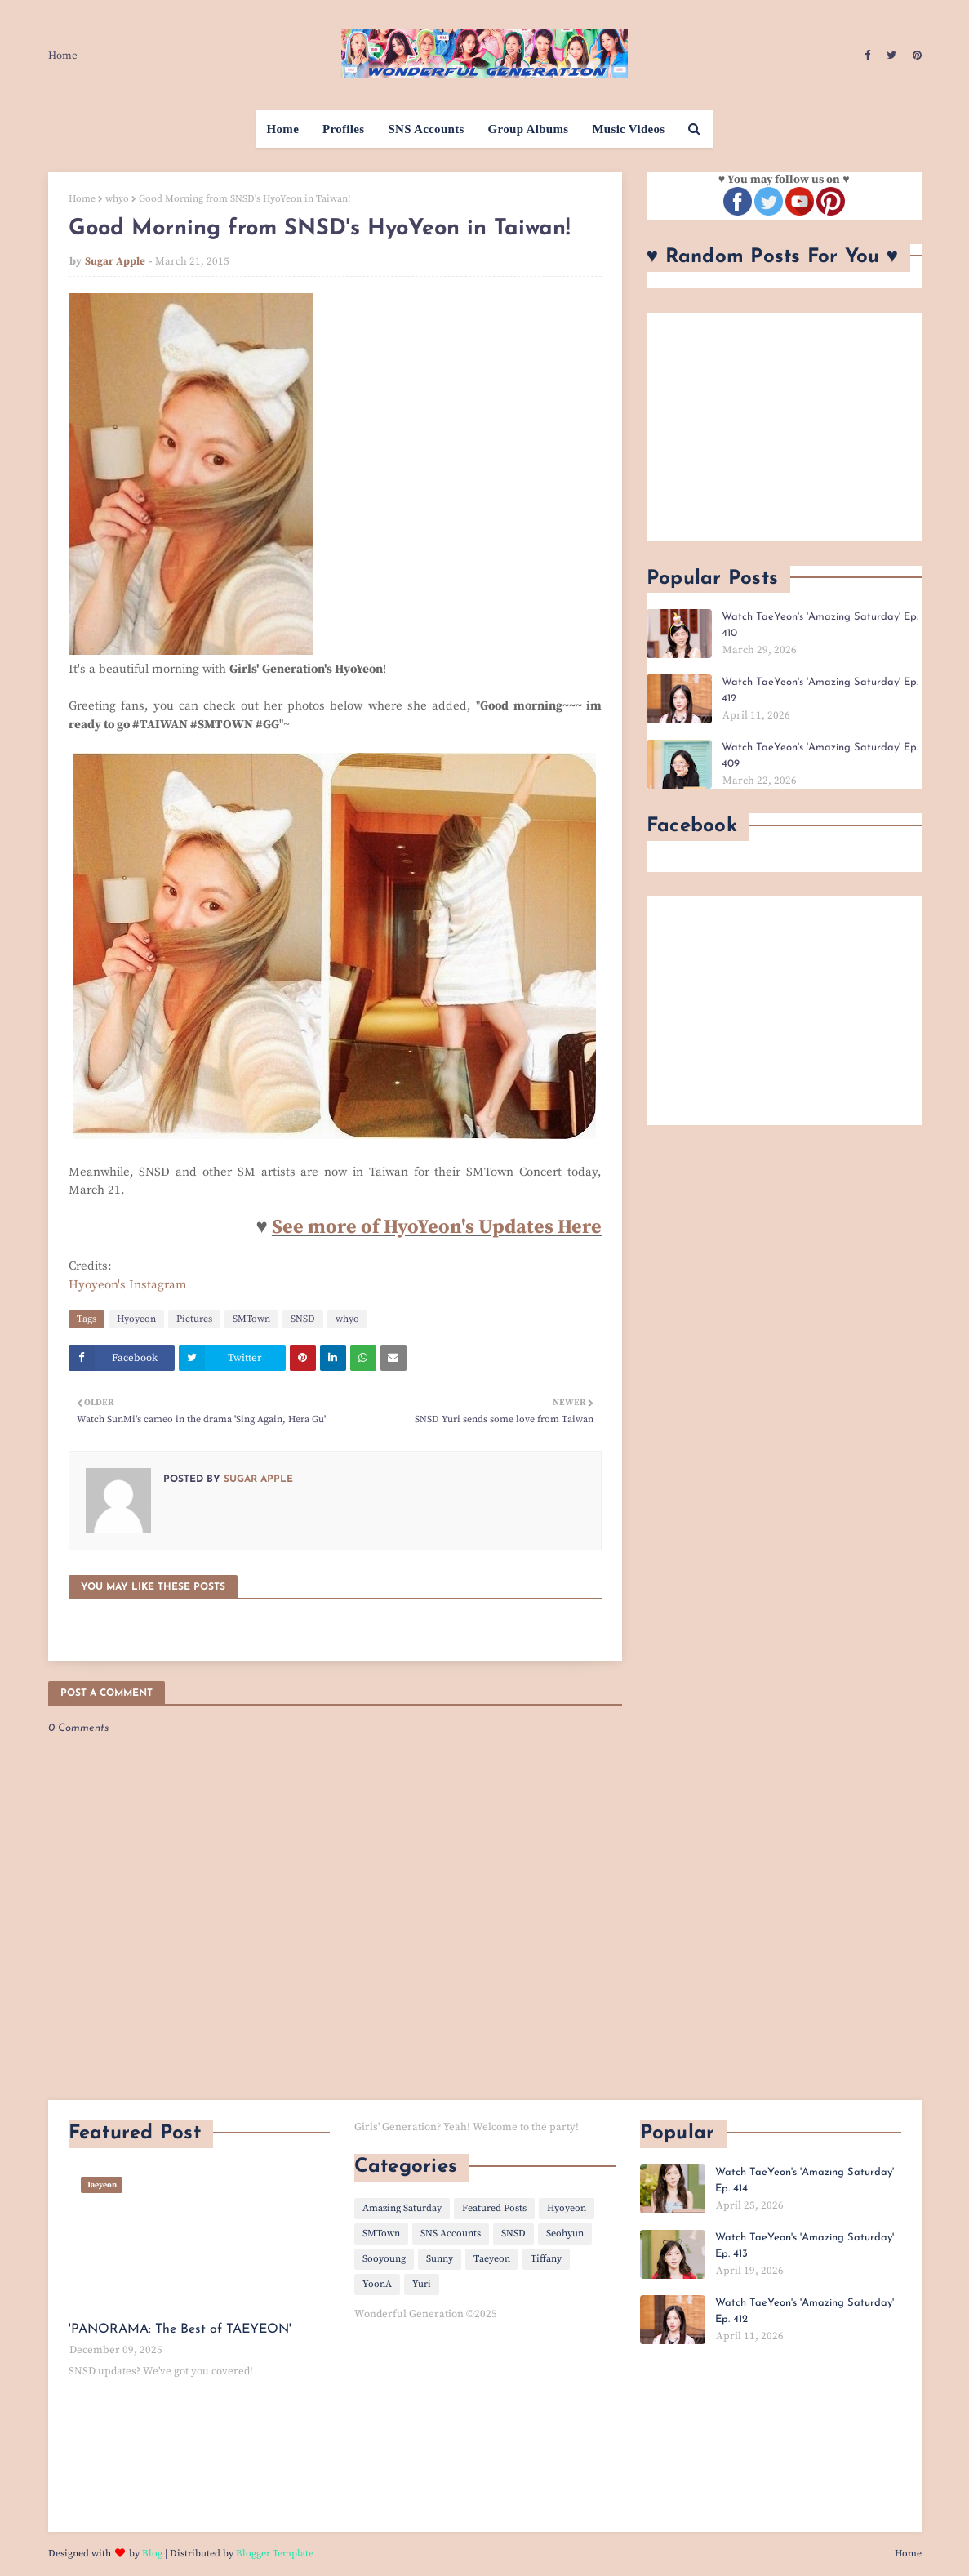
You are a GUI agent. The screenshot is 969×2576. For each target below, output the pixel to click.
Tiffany (546, 2259)
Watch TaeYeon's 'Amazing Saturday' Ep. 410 (820, 625)
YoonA (377, 2284)
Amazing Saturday (402, 2208)
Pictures (194, 1319)
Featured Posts (494, 2208)
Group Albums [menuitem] (528, 129)
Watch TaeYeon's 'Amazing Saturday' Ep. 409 (820, 755)
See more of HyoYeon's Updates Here (437, 1227)
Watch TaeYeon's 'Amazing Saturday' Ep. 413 (804, 2245)
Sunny (439, 2259)
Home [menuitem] (283, 129)
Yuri (421, 2284)
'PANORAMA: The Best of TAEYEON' (180, 2329)
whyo (117, 199)
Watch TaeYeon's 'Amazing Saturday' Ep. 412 (820, 690)
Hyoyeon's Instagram (128, 1284)
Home (63, 55)
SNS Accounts (450, 2233)
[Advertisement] (784, 427)
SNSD (303, 1319)
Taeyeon (491, 2259)
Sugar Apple (115, 261)
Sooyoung (384, 2259)
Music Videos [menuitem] (628, 129)
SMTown (251, 1319)
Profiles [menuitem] (343, 129)
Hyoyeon (136, 1319)
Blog (152, 2553)
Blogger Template (274, 2553)
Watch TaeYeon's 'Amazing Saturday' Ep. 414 (804, 2180)
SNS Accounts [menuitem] (426, 129)
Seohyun (565, 2233)
